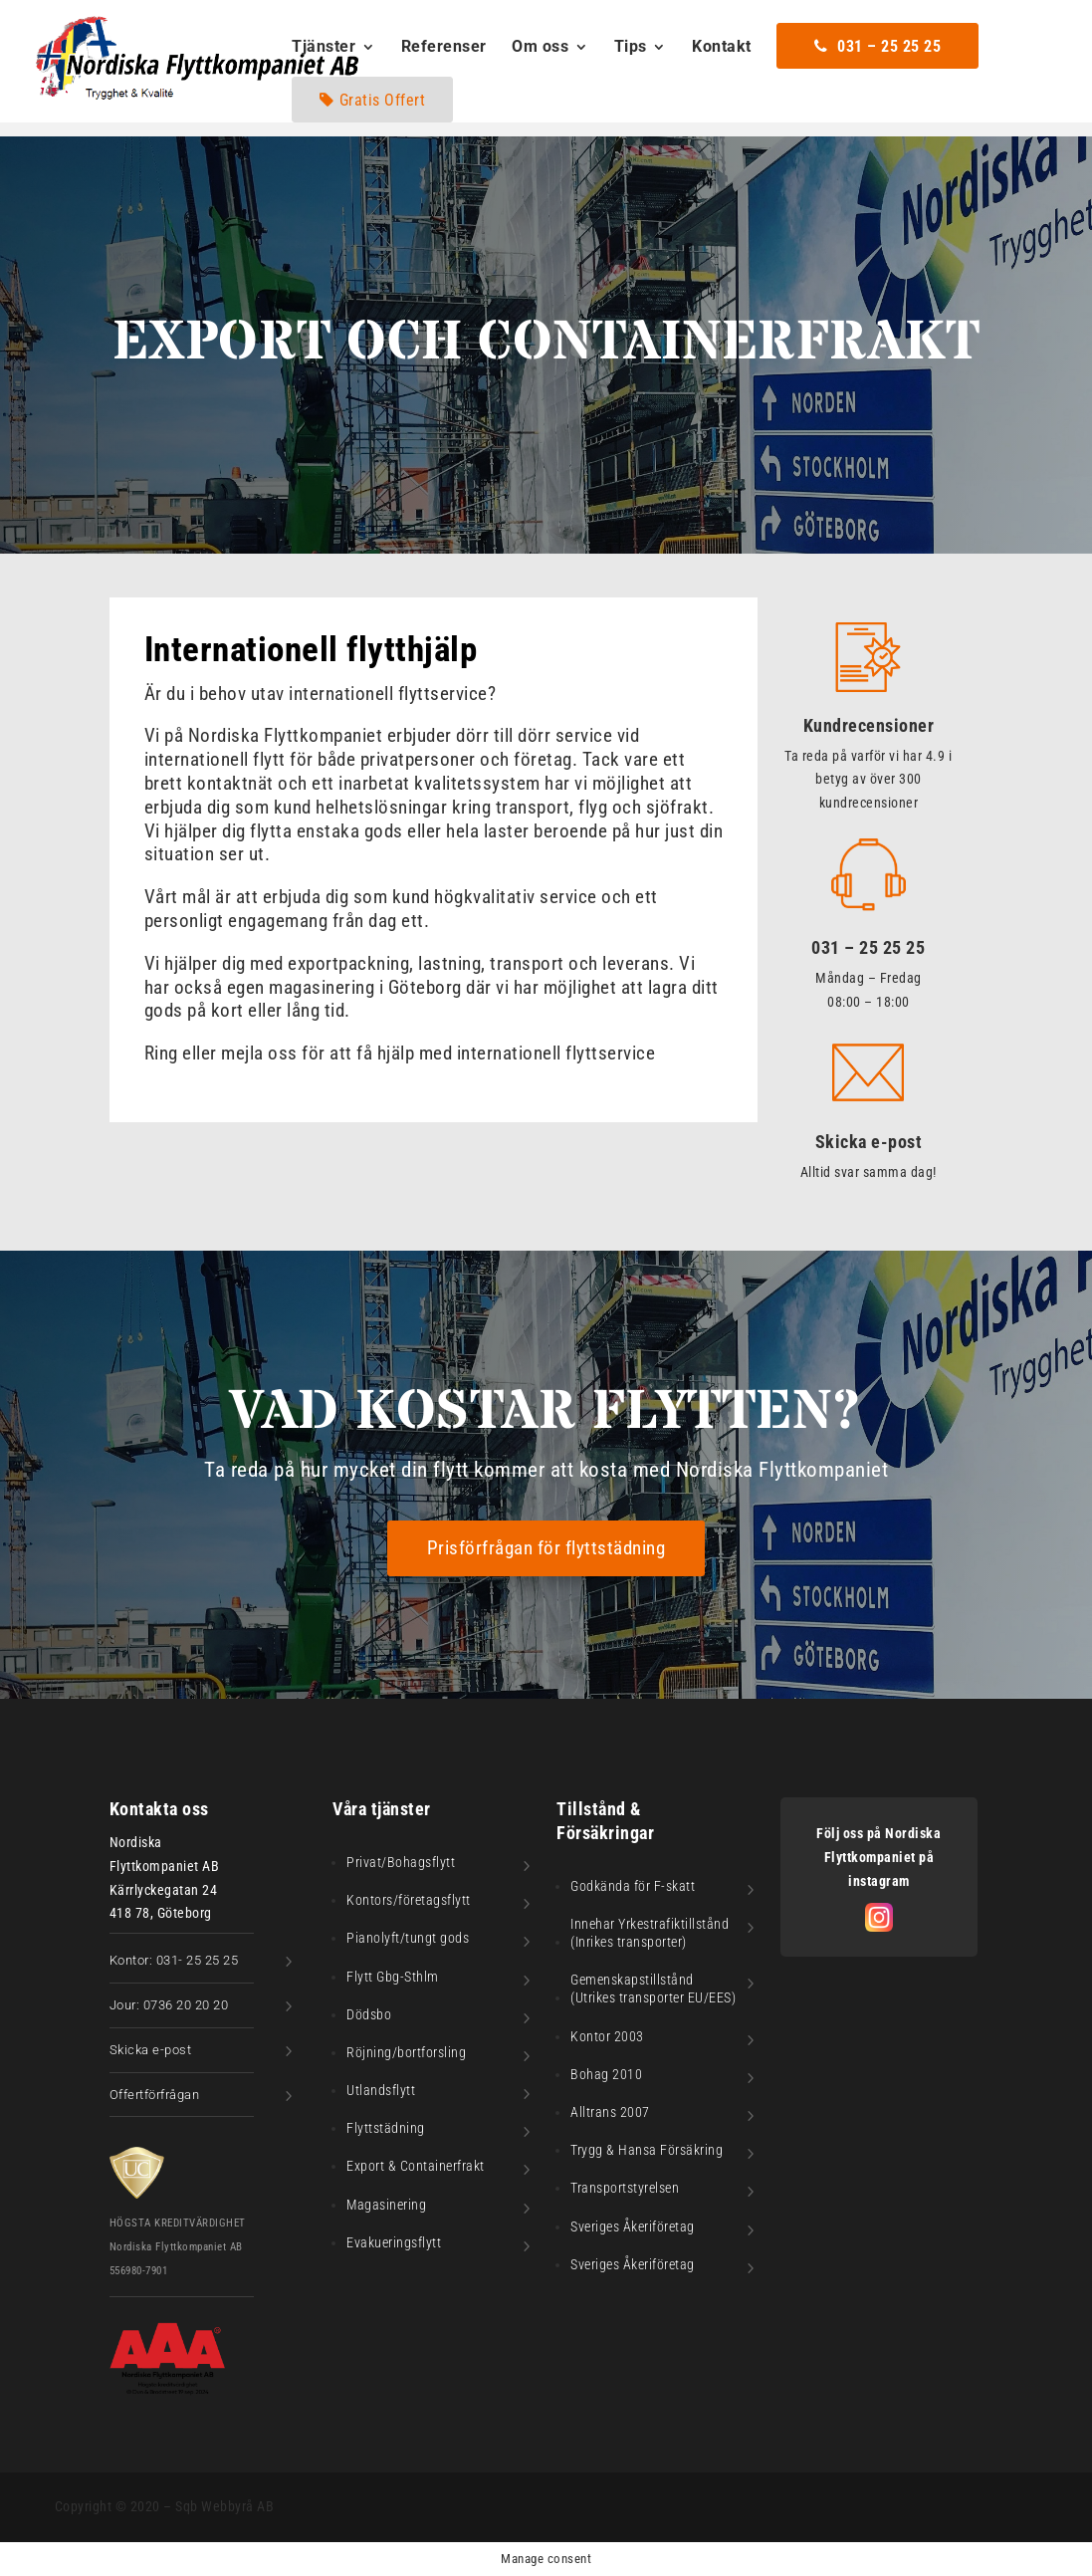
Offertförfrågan (154, 2094)
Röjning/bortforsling (406, 2052)
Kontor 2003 (607, 2036)
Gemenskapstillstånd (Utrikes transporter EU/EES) (653, 1988)
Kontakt (722, 48)
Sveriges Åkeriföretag (632, 2226)
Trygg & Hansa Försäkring (646, 2150)
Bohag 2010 (606, 2074)
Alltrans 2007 (610, 2112)
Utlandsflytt (380, 2090)
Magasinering (386, 2205)
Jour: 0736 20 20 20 (169, 2004)
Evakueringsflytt (393, 2242)
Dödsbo (368, 2014)
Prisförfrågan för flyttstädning (546, 1547)
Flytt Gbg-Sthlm (392, 1977)
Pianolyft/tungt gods (407, 1938)
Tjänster (323, 48)
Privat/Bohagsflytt (400, 1862)
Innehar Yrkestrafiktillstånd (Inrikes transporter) (649, 1933)
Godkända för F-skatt (632, 1886)
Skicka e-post (869, 1141)
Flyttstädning (385, 2128)
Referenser (444, 48)
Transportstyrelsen (624, 2188)
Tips (630, 48)
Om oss (540, 48)
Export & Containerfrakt (415, 2166)
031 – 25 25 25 (868, 947)
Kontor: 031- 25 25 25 (174, 1960)
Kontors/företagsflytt (408, 1900)
